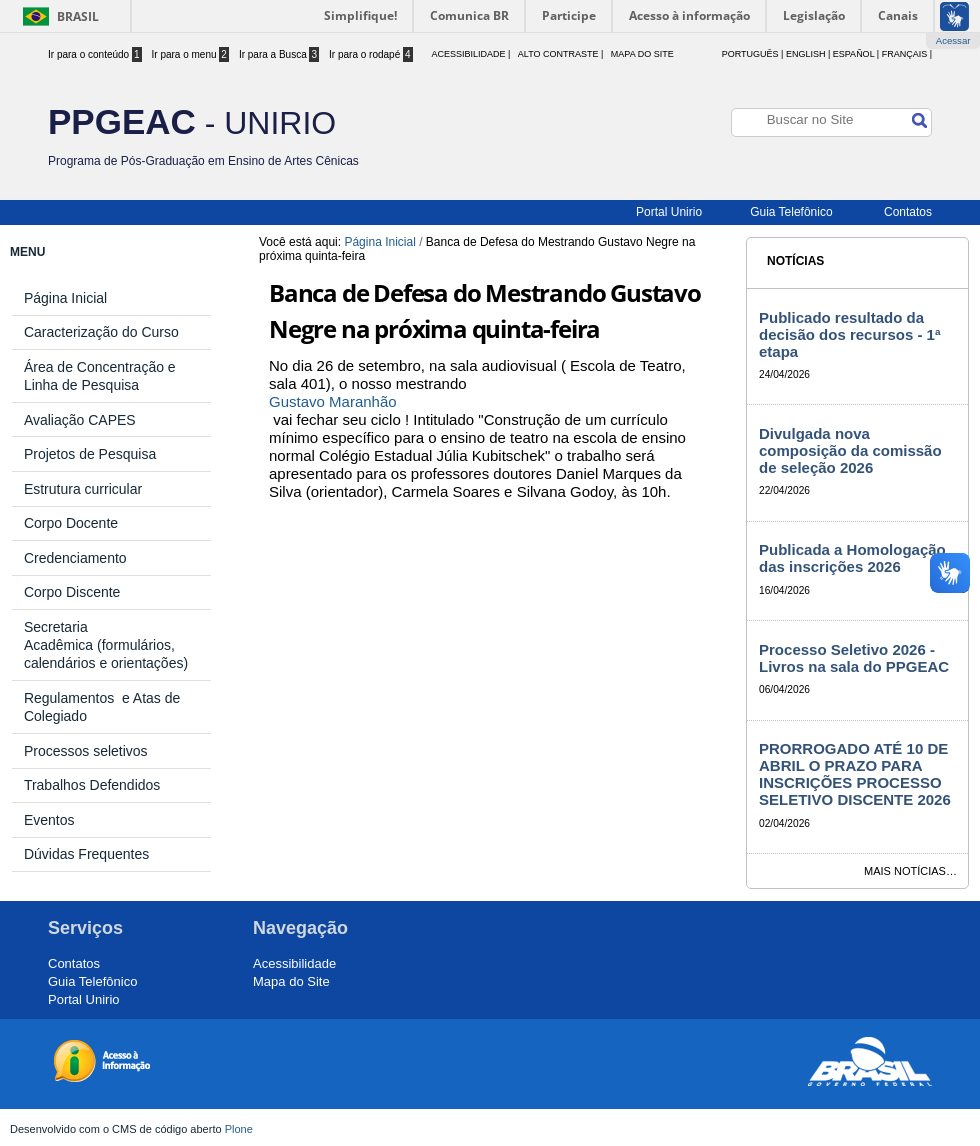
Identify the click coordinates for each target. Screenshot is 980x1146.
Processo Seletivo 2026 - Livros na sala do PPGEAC (854, 658)
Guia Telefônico (791, 212)
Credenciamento (75, 558)
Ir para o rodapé (371, 54)
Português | (753, 54)
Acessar (953, 40)
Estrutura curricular (83, 489)
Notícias (795, 261)
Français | (907, 54)
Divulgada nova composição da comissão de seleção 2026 (850, 450)
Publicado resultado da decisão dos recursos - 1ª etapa (849, 334)
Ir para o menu (190, 54)
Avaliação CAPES (80, 420)
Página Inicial (379, 242)
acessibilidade (468, 54)
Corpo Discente (72, 592)
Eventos (49, 820)
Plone (239, 1129)
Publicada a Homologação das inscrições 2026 (852, 558)
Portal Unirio (669, 212)
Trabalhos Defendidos (92, 785)
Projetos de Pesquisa (90, 454)
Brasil (78, 16)
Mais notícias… (910, 871)
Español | (856, 54)
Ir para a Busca (279, 54)
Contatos (908, 212)
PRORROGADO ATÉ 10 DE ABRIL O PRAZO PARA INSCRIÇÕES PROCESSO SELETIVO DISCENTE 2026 (855, 774)
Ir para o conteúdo (95, 54)
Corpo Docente (71, 523)
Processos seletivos (86, 751)
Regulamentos (73, 698)
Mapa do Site (642, 54)
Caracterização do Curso (101, 332)
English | (808, 54)
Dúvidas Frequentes (86, 854)
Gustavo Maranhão (333, 401)
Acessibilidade (294, 963)
